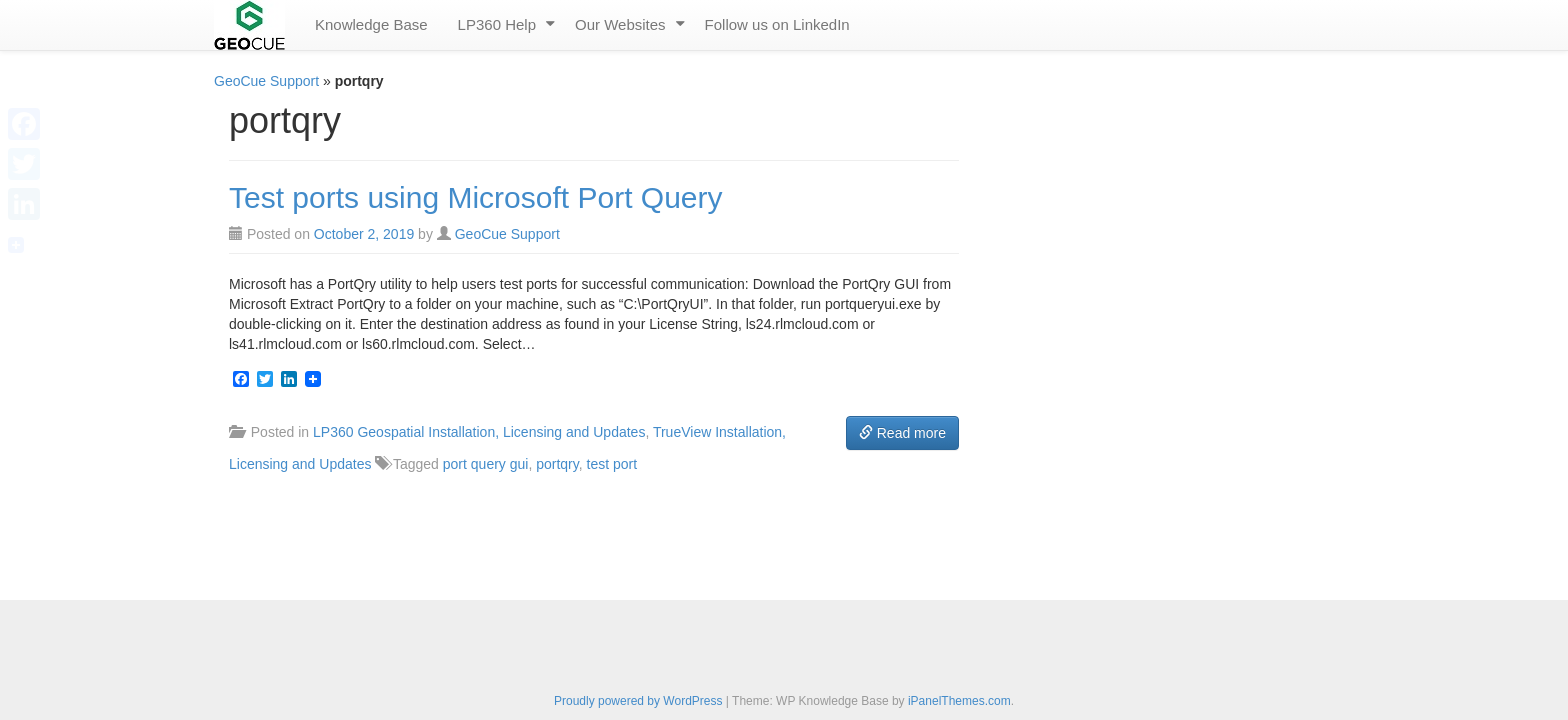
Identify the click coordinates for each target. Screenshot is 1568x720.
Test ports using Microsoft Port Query (476, 197)
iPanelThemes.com (959, 701)
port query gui (486, 464)
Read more (902, 433)
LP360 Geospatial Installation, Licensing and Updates (479, 432)
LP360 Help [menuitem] (497, 24)
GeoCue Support (266, 81)
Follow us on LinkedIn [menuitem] (777, 24)
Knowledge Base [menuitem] (371, 24)
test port (612, 464)
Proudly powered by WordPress (638, 701)
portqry (557, 464)
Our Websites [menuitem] (620, 24)
